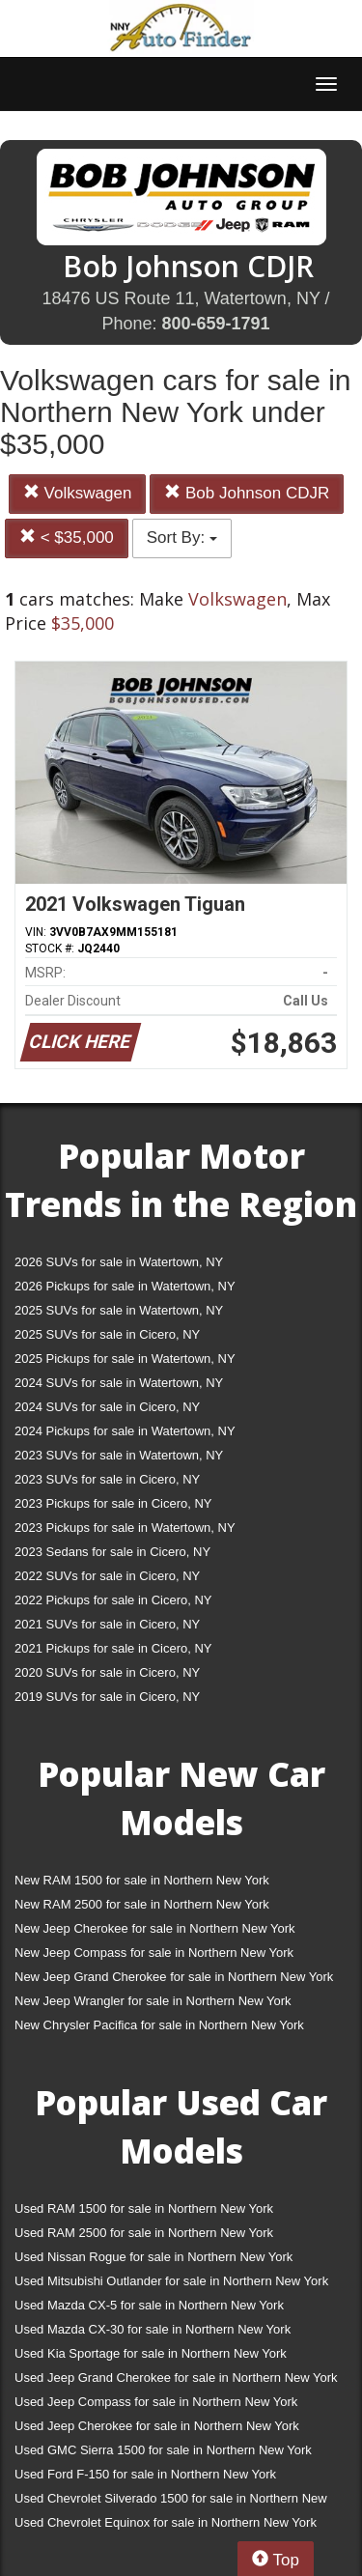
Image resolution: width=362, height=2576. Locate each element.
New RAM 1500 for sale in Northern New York (141, 1880)
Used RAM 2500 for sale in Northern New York (143, 2232)
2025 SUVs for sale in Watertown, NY (118, 1310)
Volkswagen (77, 493)
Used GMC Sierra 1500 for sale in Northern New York (163, 2450)
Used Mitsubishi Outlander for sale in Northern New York (171, 2281)
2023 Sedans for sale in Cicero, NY (112, 1551)
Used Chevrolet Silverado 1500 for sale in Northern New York (170, 2502)
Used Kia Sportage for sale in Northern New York (150, 2353)
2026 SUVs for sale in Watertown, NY (118, 1262)
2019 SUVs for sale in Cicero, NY (107, 1696)
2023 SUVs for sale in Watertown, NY (118, 1455)
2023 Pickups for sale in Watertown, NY (125, 1527)
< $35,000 (66, 537)
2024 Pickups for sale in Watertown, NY (125, 1431)
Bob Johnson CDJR (246, 493)
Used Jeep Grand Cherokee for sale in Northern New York (176, 2377)
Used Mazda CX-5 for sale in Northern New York (149, 2305)
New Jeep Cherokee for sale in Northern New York (154, 1928)
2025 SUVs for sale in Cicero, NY (107, 1334)
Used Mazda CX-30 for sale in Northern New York (152, 2329)
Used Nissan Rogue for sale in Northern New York (153, 2257)
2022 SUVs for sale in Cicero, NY (107, 1576)
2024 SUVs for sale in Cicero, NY (107, 1407)
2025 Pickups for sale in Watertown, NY (125, 1358)
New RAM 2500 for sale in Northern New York (141, 1904)
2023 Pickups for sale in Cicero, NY (112, 1503)
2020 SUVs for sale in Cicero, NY (107, 1672)
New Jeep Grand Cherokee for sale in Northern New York (173, 1976)
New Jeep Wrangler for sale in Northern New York (153, 2001)
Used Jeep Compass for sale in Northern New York (155, 2401)
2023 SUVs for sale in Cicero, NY (107, 1479)
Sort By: (182, 537)
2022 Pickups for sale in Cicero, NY (112, 1600)
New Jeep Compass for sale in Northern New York (153, 1952)
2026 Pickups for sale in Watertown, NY (125, 1286)
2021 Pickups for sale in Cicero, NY (112, 1648)
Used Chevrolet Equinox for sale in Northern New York (165, 2522)
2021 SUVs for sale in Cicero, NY (107, 1624)
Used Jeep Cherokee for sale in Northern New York (156, 2426)
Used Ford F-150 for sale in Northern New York (145, 2474)
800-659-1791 (215, 323)
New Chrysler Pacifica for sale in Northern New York (159, 2025)
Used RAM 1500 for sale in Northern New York (143, 2208)
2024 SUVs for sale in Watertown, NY (118, 1382)
